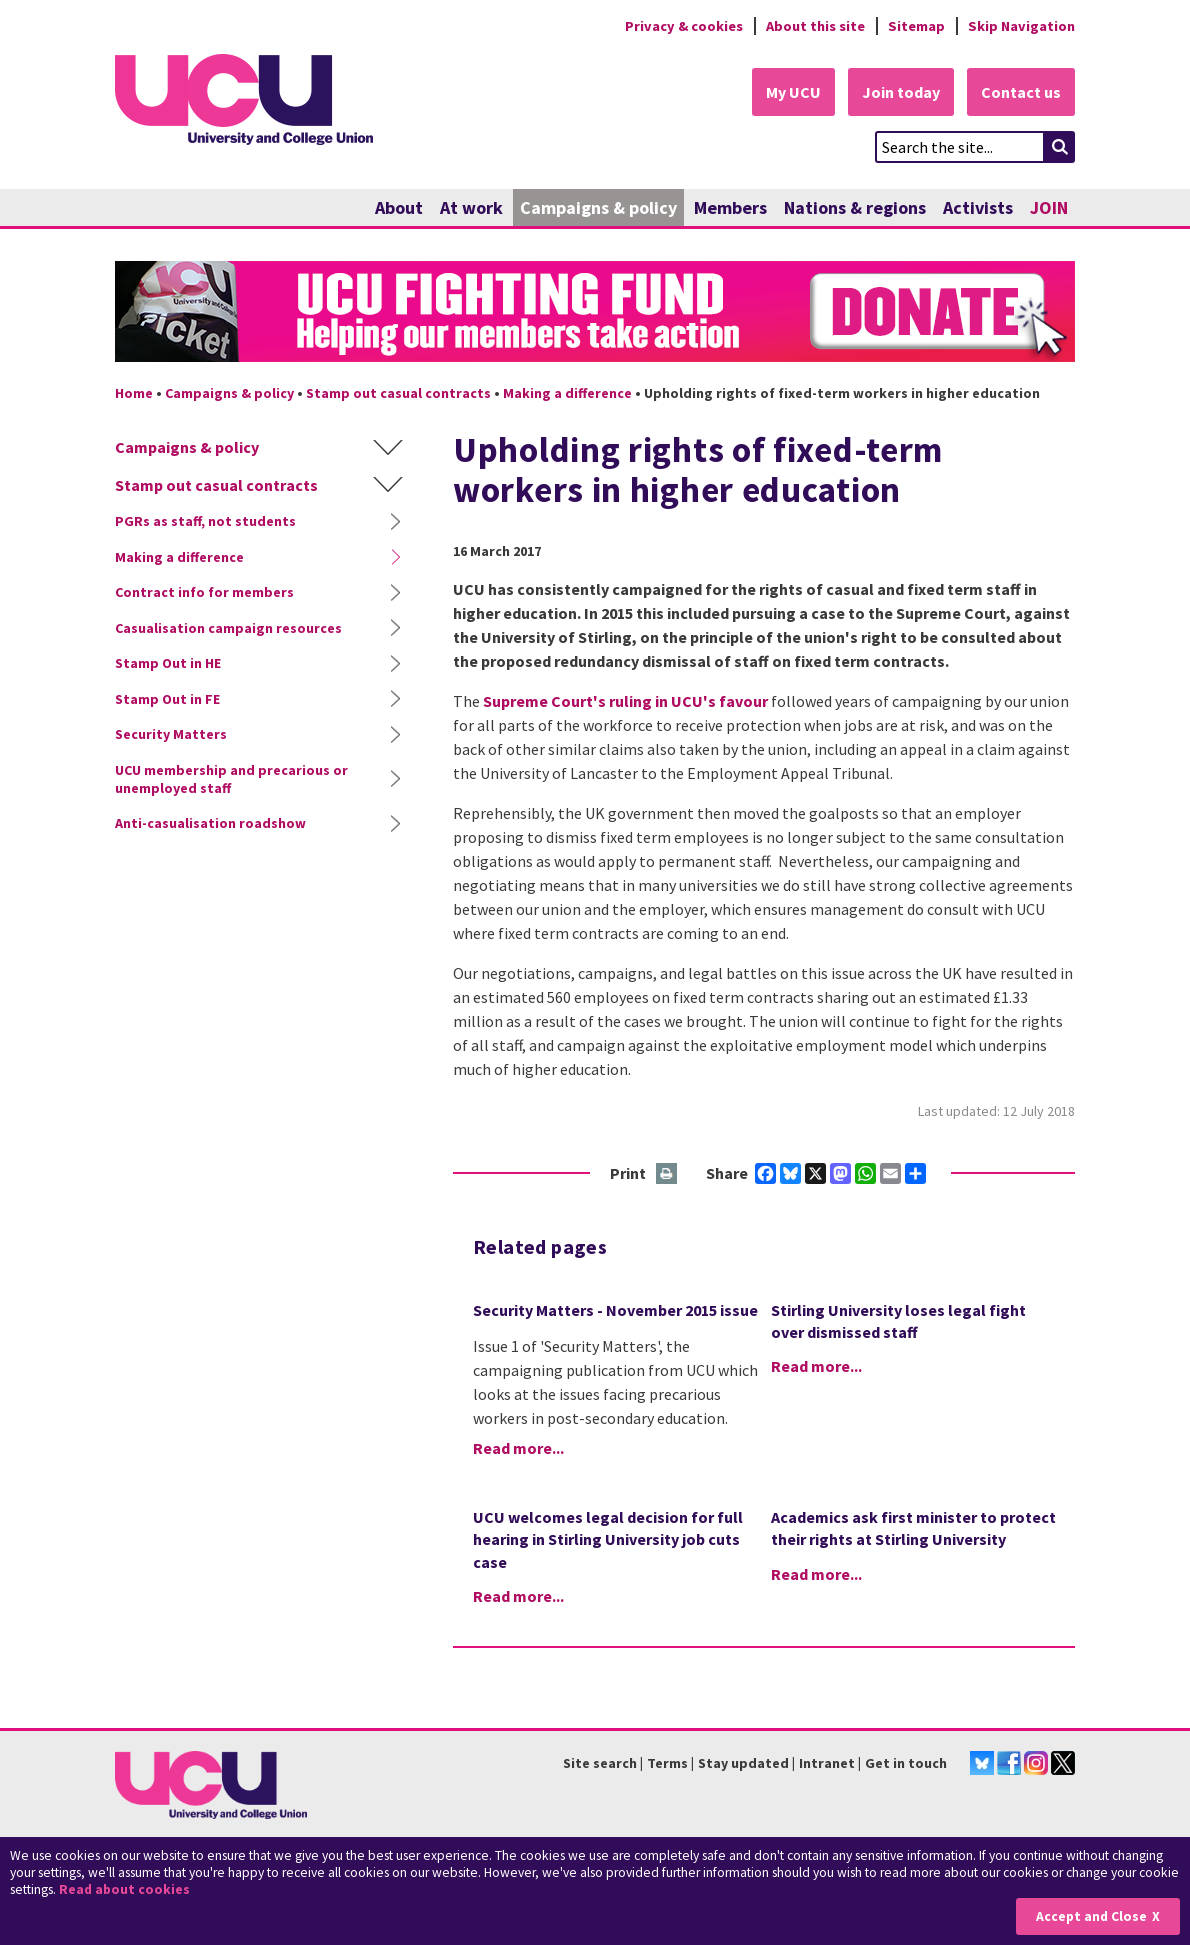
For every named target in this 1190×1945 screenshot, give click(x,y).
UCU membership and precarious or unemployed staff (231, 779)
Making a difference (567, 393)
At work (471, 207)
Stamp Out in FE (167, 699)
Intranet (827, 1763)
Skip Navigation (1021, 26)
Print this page (667, 1174)
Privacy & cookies (684, 26)
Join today (901, 92)
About (399, 207)
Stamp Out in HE (168, 663)
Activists (978, 207)
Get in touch (906, 1763)
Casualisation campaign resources (228, 628)
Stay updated (743, 1763)
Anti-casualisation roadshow (210, 823)
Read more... (518, 1448)
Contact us (1021, 92)
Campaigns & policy (598, 207)
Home (134, 393)
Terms (667, 1763)
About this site (815, 26)
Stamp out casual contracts (398, 393)
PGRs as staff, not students (205, 521)
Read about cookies (124, 1889)
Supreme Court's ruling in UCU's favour (625, 701)
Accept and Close (1091, 1916)
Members (730, 207)
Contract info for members (204, 592)
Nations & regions (855, 207)
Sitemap (916, 26)
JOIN (1049, 207)
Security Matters (171, 734)
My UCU (793, 92)
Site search (600, 1763)
